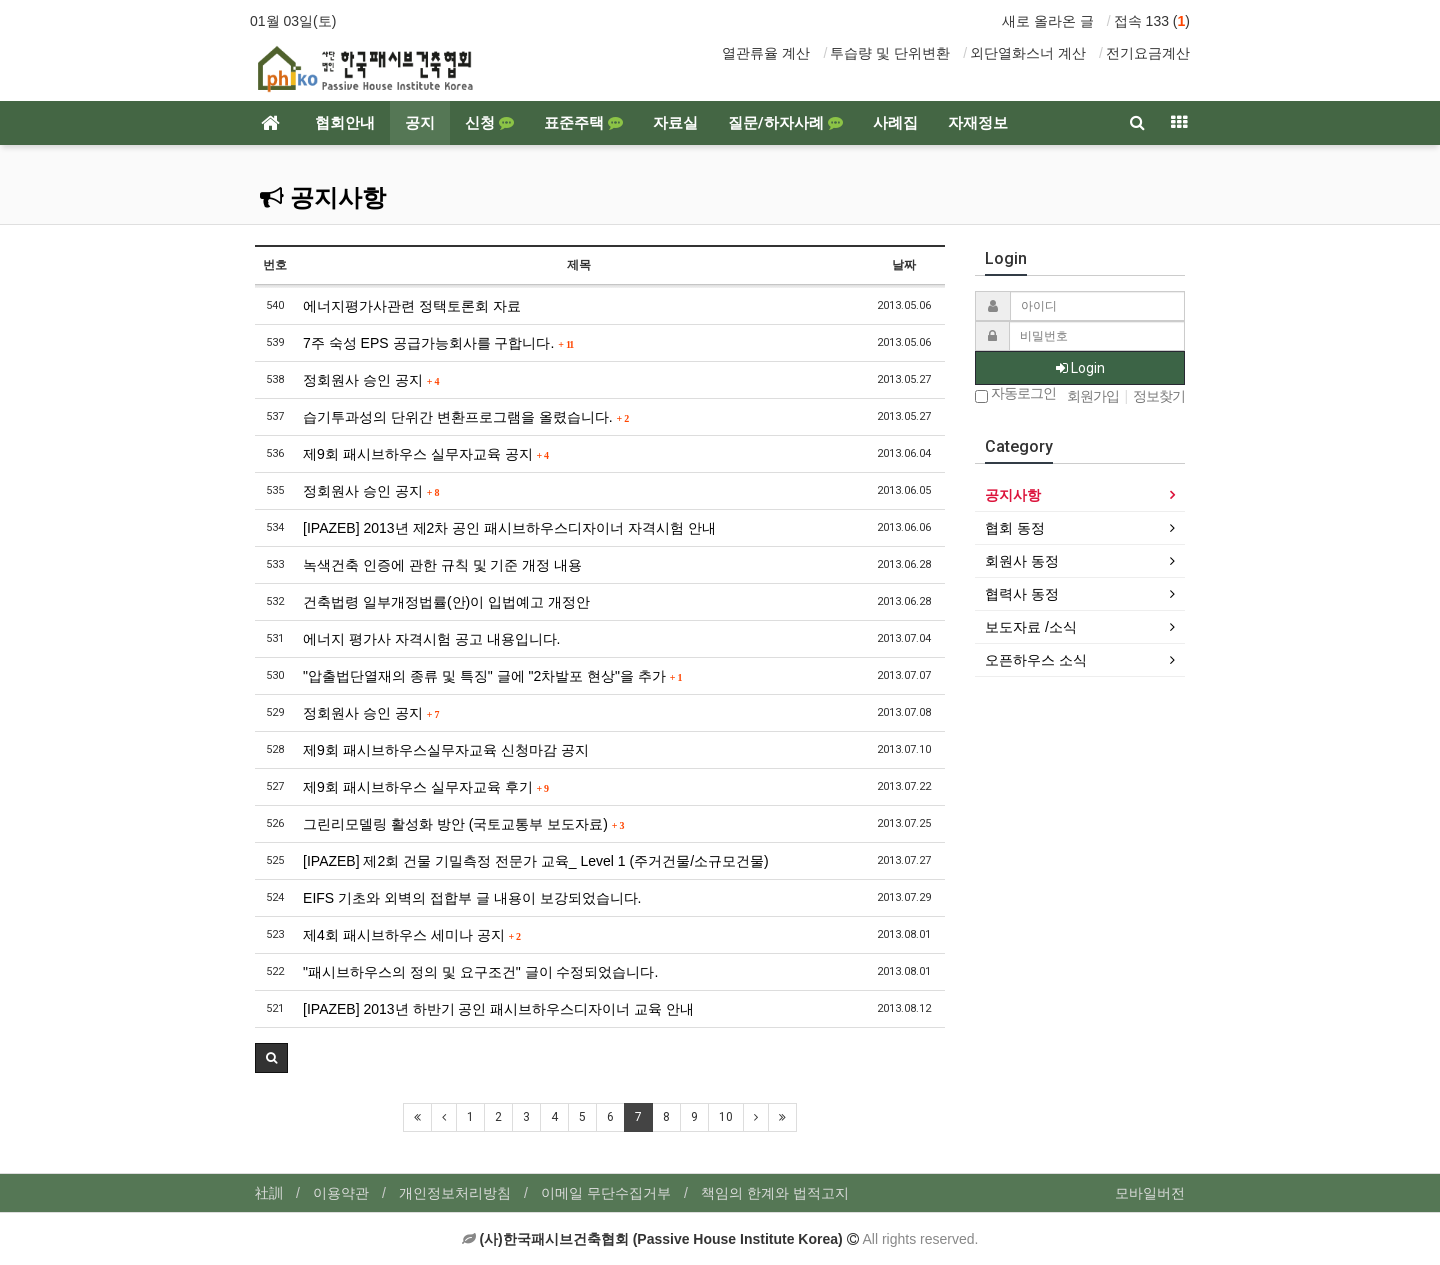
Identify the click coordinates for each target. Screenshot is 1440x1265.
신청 (489, 123)
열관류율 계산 (766, 53)
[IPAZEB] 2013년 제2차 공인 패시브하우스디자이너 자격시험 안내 (509, 528)
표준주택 (583, 123)
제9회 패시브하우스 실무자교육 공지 (426, 454)
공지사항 (323, 198)
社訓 (269, 1193)
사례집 (895, 123)
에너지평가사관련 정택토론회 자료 (412, 306)
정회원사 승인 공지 (371, 380)
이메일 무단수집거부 (606, 1193)
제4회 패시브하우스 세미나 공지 (412, 935)
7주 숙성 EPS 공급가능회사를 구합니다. (438, 343)
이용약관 (341, 1193)
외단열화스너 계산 (1028, 53)
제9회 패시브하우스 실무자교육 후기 (426, 787)
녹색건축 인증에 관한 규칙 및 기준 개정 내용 (442, 565)
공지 (420, 123)
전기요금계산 (1148, 53)
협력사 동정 (1022, 594)
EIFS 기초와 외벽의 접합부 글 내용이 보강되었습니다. (472, 898)
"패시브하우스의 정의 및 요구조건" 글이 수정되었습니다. (480, 972)
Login (1080, 368)
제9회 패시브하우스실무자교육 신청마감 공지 (445, 750)
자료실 (675, 123)
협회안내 (345, 123)
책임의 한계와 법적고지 (775, 1193)
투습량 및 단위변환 (890, 53)
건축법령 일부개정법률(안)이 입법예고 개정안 (446, 602)
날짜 (904, 265)
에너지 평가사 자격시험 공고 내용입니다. (431, 639)
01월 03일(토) (293, 21)
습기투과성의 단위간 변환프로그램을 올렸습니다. (466, 417)
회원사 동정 (1022, 561)
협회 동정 (1015, 528)
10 (726, 1117)
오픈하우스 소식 (1036, 660)
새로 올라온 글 (1048, 21)
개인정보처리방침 (455, 1193)
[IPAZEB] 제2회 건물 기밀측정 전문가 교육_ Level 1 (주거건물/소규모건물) (536, 861)
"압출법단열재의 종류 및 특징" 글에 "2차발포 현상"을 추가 (493, 676)
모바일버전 (1150, 1193)
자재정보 (978, 123)
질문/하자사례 (785, 123)
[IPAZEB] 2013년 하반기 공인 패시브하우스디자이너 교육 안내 (498, 1009)
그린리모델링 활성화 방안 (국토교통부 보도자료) (463, 824)
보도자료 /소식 (1031, 627)
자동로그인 (1015, 394)
